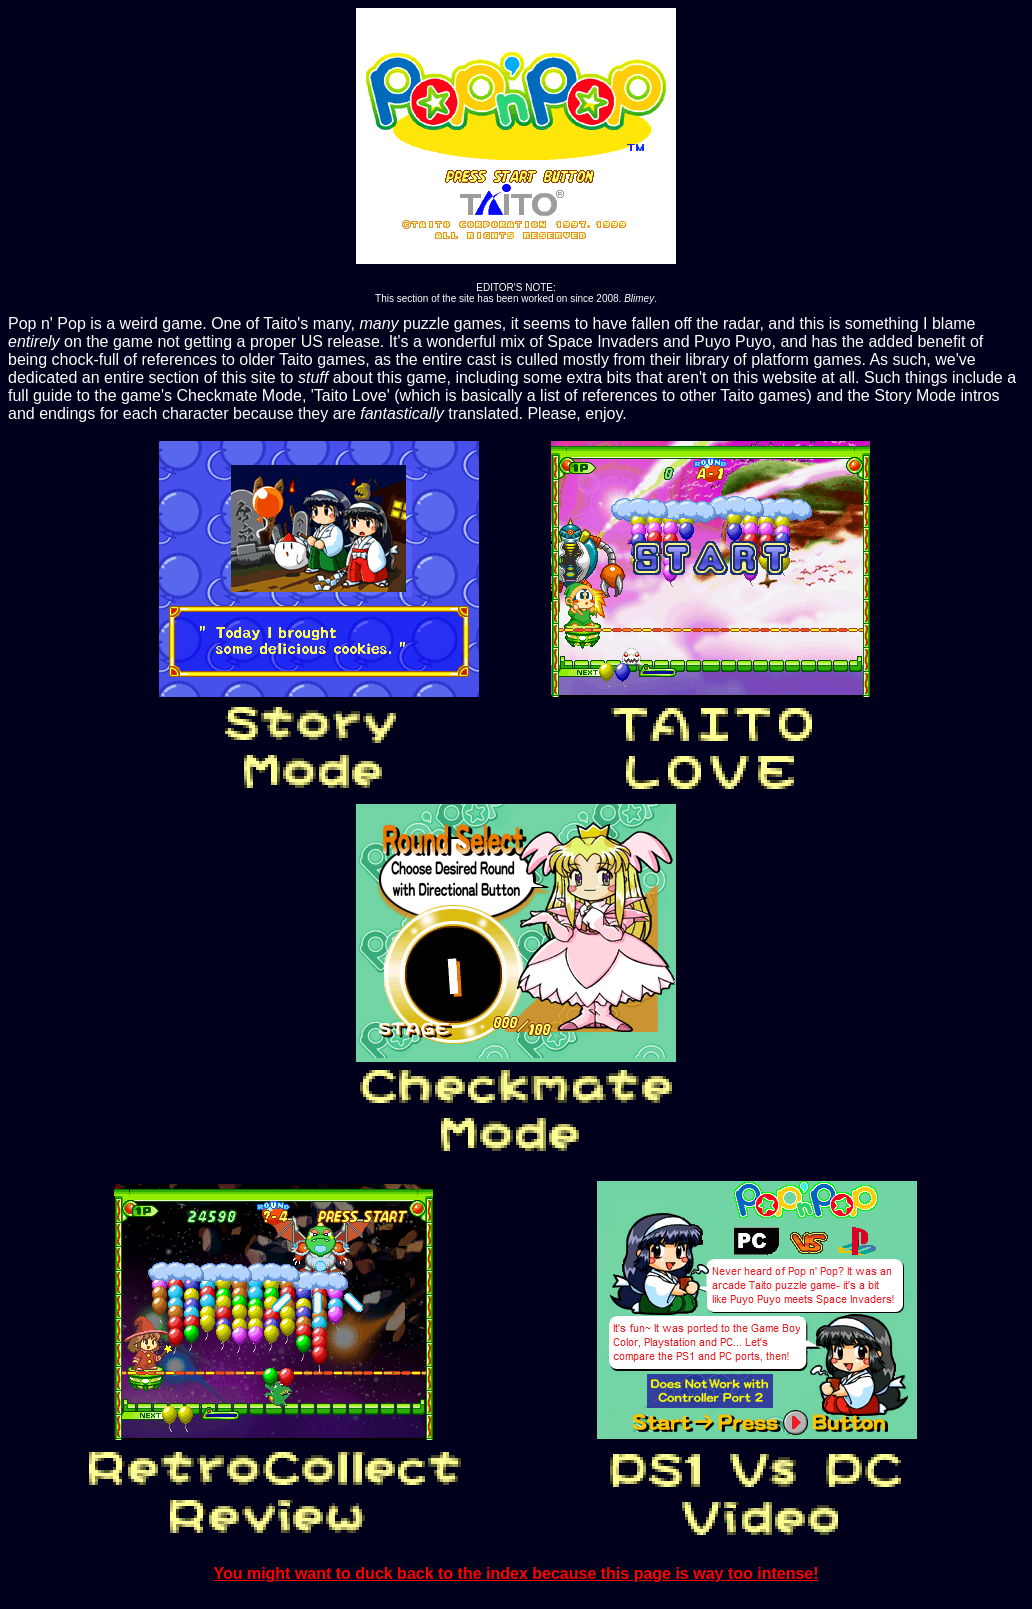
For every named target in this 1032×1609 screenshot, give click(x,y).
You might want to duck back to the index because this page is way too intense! (515, 1573)
